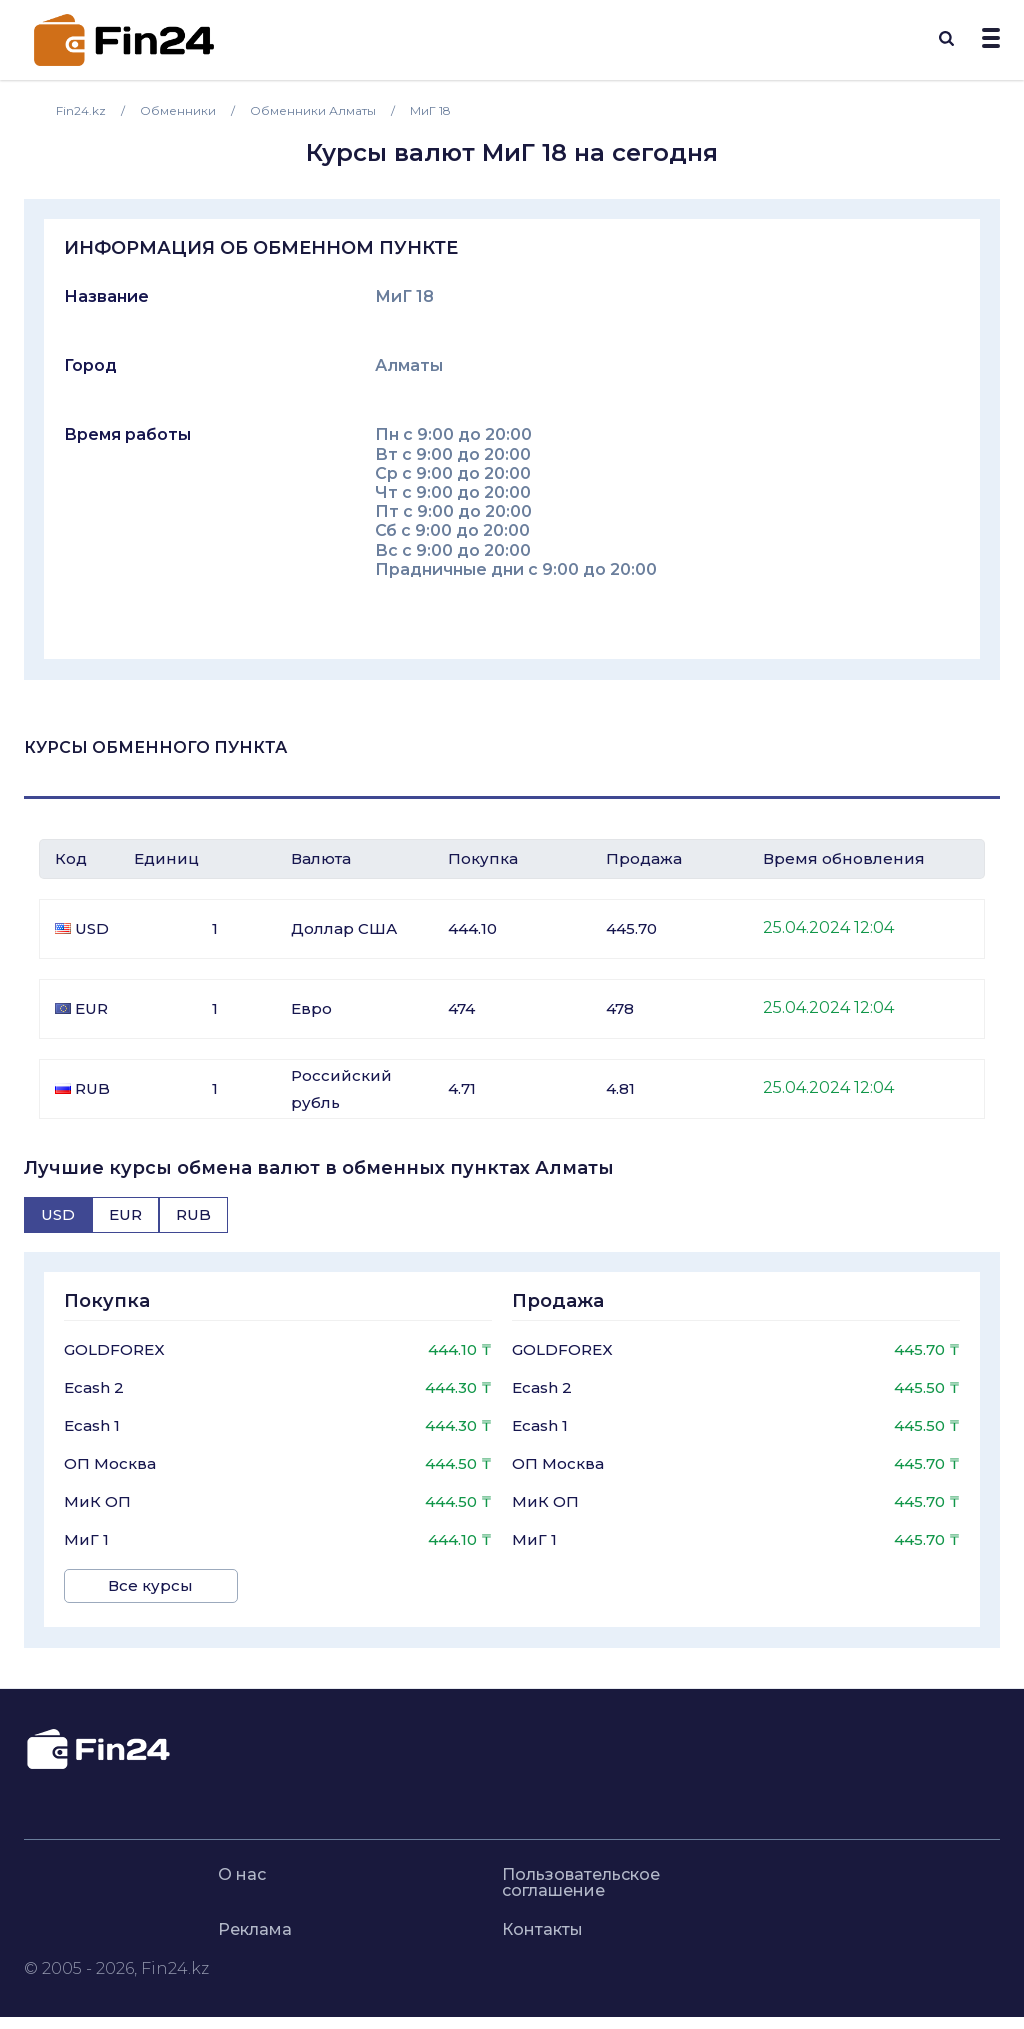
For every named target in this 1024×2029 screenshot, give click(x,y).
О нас (242, 1871)
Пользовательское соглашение (581, 1879)
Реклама (255, 1926)
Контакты (542, 1926)
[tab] (58, 1215)
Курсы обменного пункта (155, 747)
